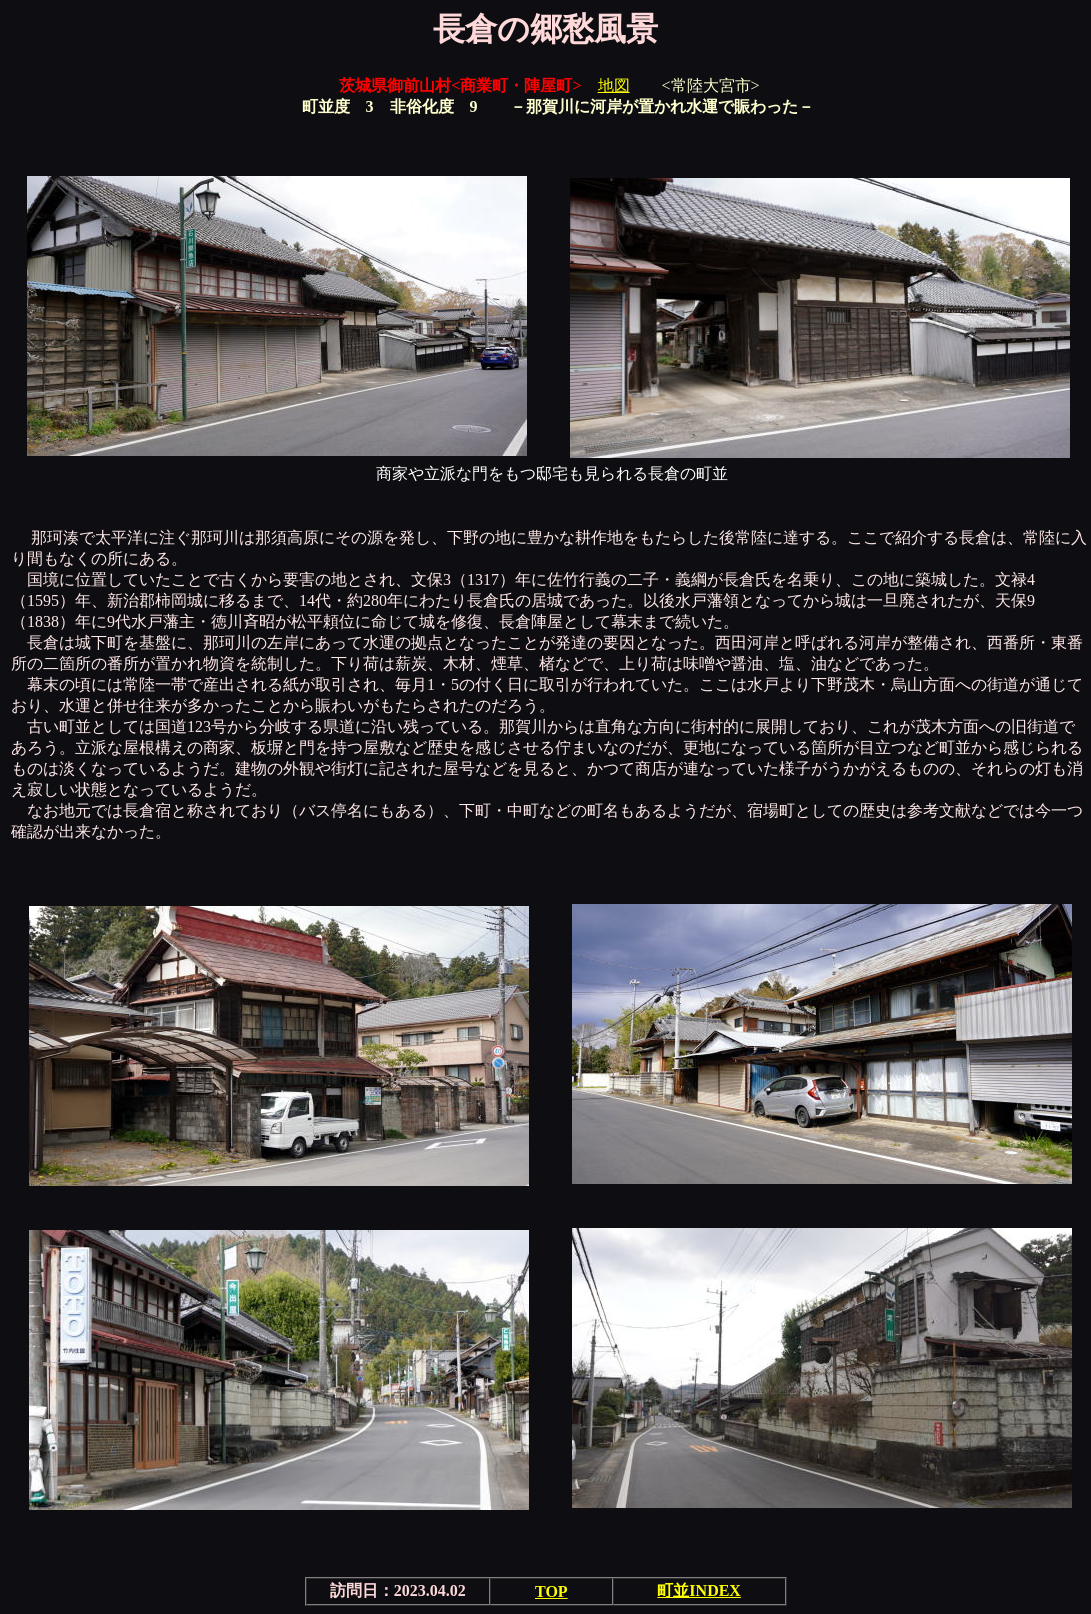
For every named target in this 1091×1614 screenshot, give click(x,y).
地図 (614, 85)
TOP (551, 1591)
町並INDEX (699, 1590)
